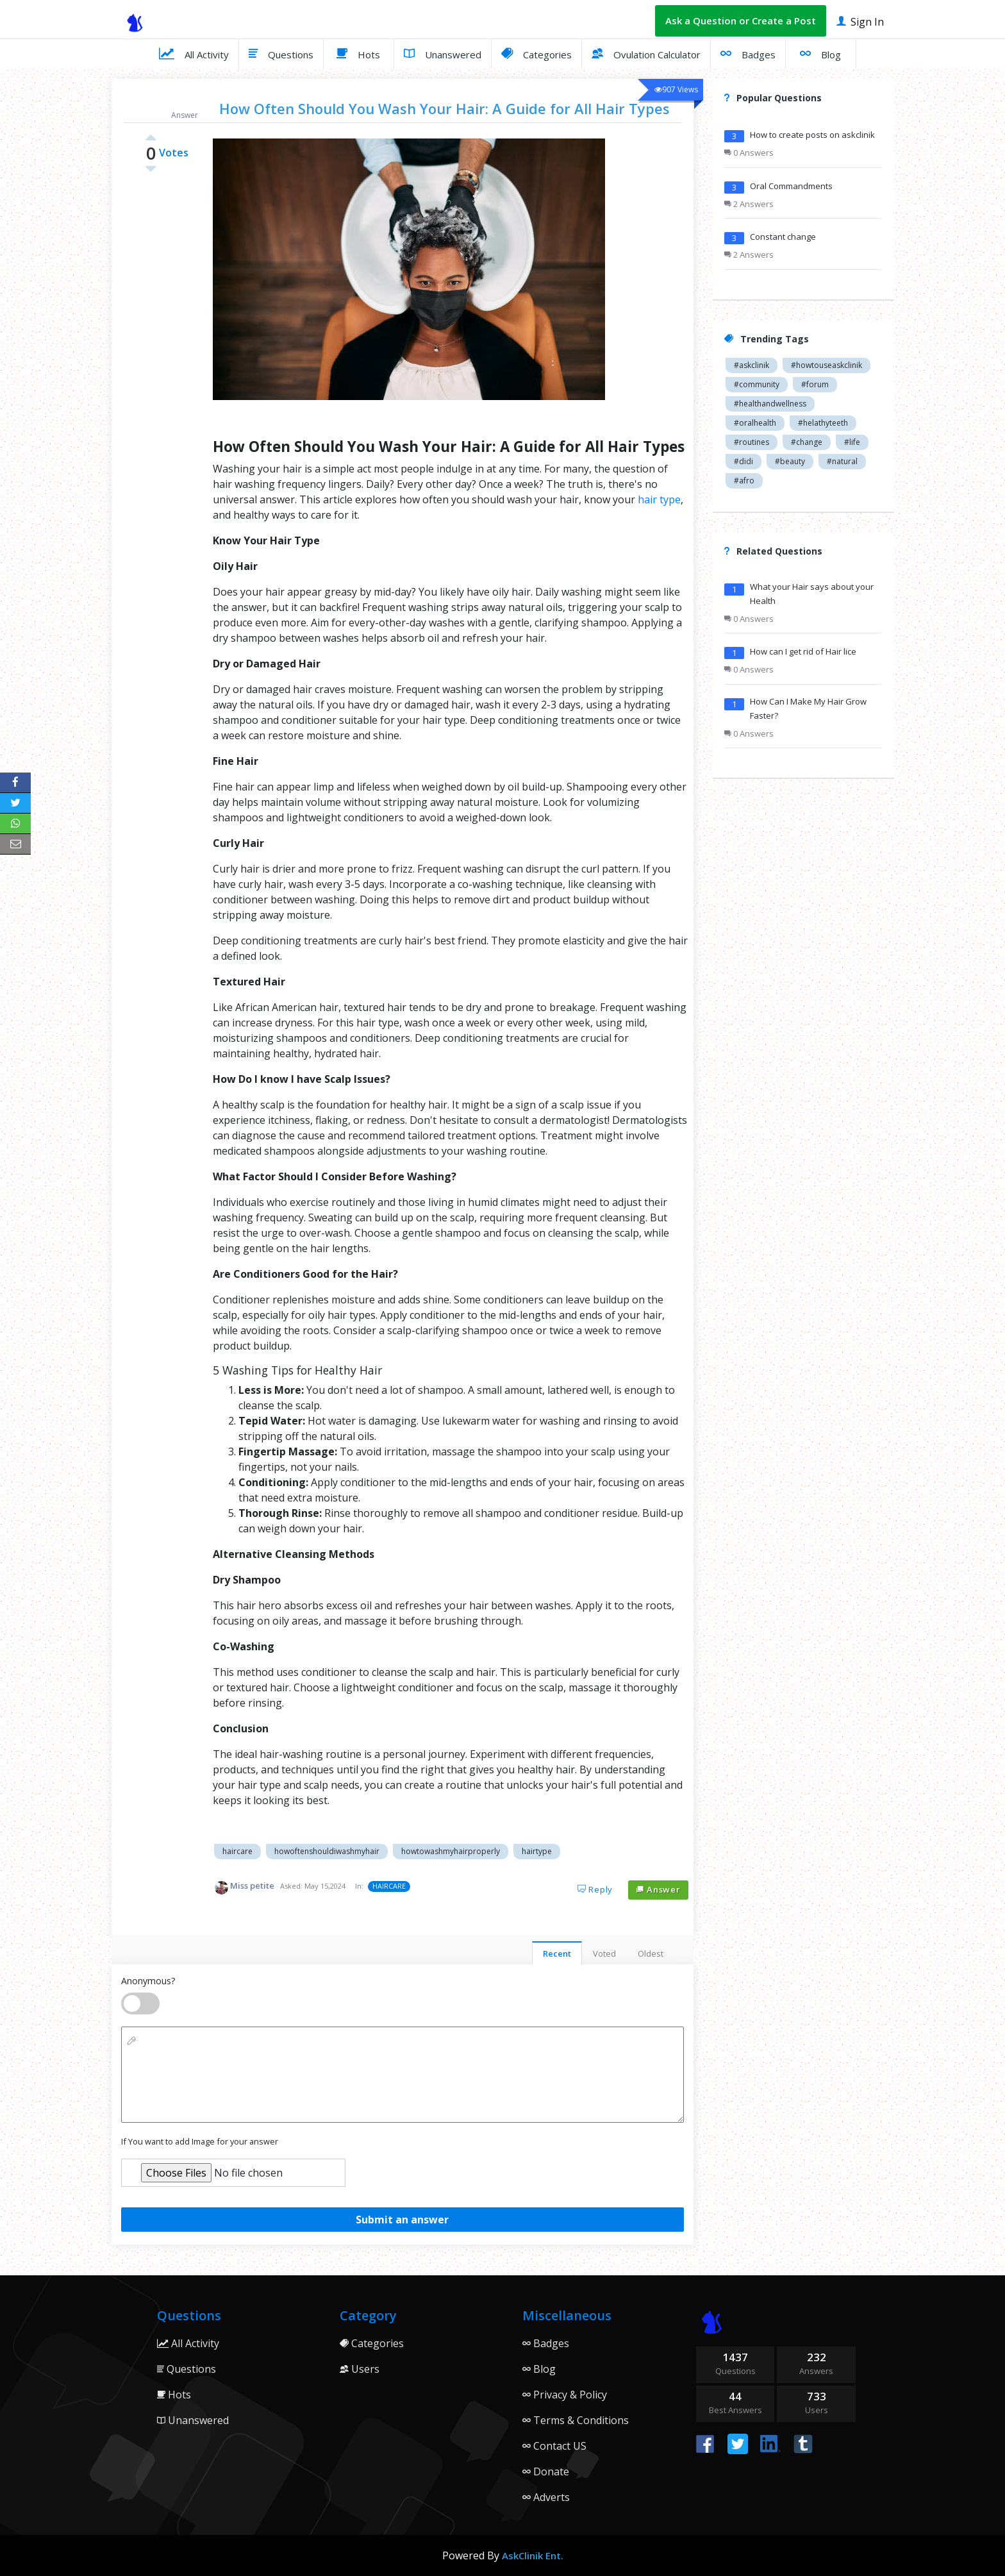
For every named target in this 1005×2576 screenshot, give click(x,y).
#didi (743, 461)
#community (756, 384)
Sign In (860, 20)
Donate (545, 2471)
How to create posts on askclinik (812, 134)
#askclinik (751, 365)
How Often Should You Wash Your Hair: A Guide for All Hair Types (444, 108)
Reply (595, 1889)
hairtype (537, 1851)
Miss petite (252, 1885)
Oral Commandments (791, 186)
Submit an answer (402, 2219)
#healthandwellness (770, 403)
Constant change (783, 236)
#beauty (790, 461)
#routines (751, 442)
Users (359, 2369)
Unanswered (442, 53)
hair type (659, 499)
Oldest (650, 1953)
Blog (820, 53)
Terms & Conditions (575, 2420)
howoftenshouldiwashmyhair (326, 1851)
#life (852, 442)
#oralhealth (755, 422)
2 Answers (749, 204)
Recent (557, 1953)
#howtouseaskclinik (826, 365)
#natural (842, 461)
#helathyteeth (823, 422)
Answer (658, 1889)
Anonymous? (148, 1981)
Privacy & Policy (564, 2395)
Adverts (546, 2497)
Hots (358, 53)
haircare (237, 1851)
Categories (536, 53)
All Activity (194, 53)
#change (806, 442)
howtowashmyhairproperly (450, 1851)
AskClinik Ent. (532, 2555)
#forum (815, 384)
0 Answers (749, 152)
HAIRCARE (389, 1886)
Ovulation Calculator (646, 53)
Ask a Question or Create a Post (740, 20)
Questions (281, 53)
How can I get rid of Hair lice (803, 651)
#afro (744, 480)
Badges (748, 53)
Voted (604, 1953)
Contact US (554, 2446)
